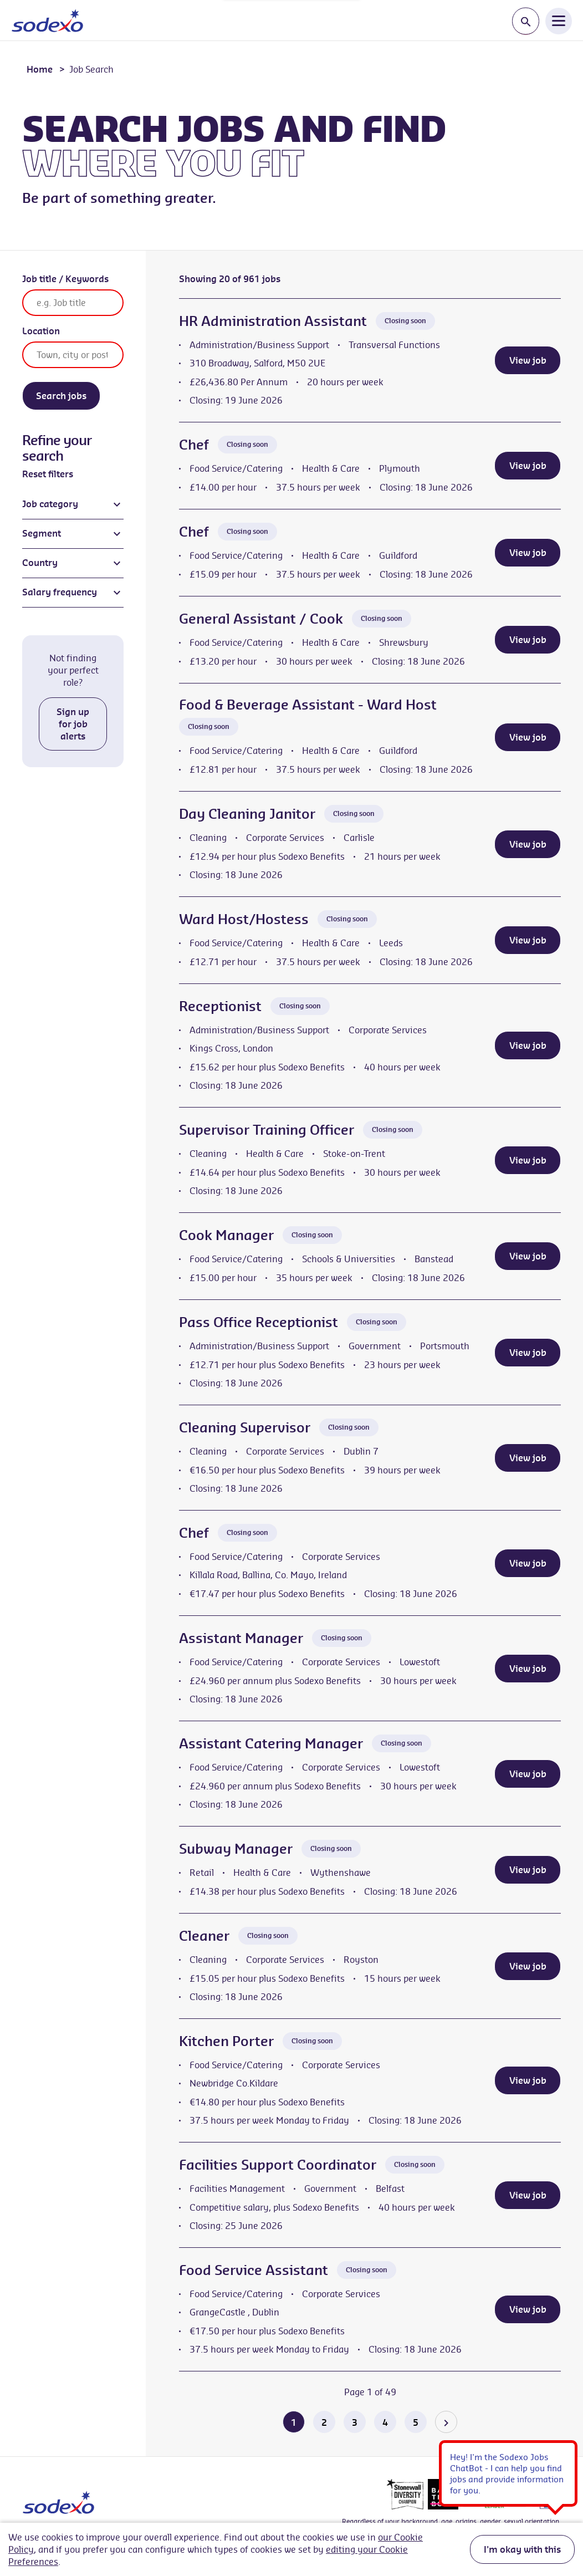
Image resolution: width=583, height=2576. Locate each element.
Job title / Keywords (65, 279)
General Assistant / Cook (261, 618)
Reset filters (47, 474)
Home (40, 69)
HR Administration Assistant (273, 321)
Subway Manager (236, 1848)
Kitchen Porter (226, 2041)
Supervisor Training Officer (266, 1129)
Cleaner (204, 1936)
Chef (194, 444)
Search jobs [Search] (61, 396)
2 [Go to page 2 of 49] (324, 2422)
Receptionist (220, 1006)
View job (527, 360)
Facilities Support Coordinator (277, 2164)
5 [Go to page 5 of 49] (415, 2422)
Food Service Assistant (253, 2270)
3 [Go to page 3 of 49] (354, 2422)
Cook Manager (226, 1235)
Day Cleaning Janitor (247, 814)
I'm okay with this (522, 2549)
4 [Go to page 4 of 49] (385, 2422)
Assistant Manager (241, 1638)
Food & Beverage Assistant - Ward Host (308, 704)
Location (41, 331)
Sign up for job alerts (73, 724)
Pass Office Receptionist (258, 1322)
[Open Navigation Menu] (558, 20)
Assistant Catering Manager (271, 1743)
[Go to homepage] (47, 20)
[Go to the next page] (446, 2422)
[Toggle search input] (525, 21)
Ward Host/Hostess (244, 919)
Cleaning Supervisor (244, 1427)
